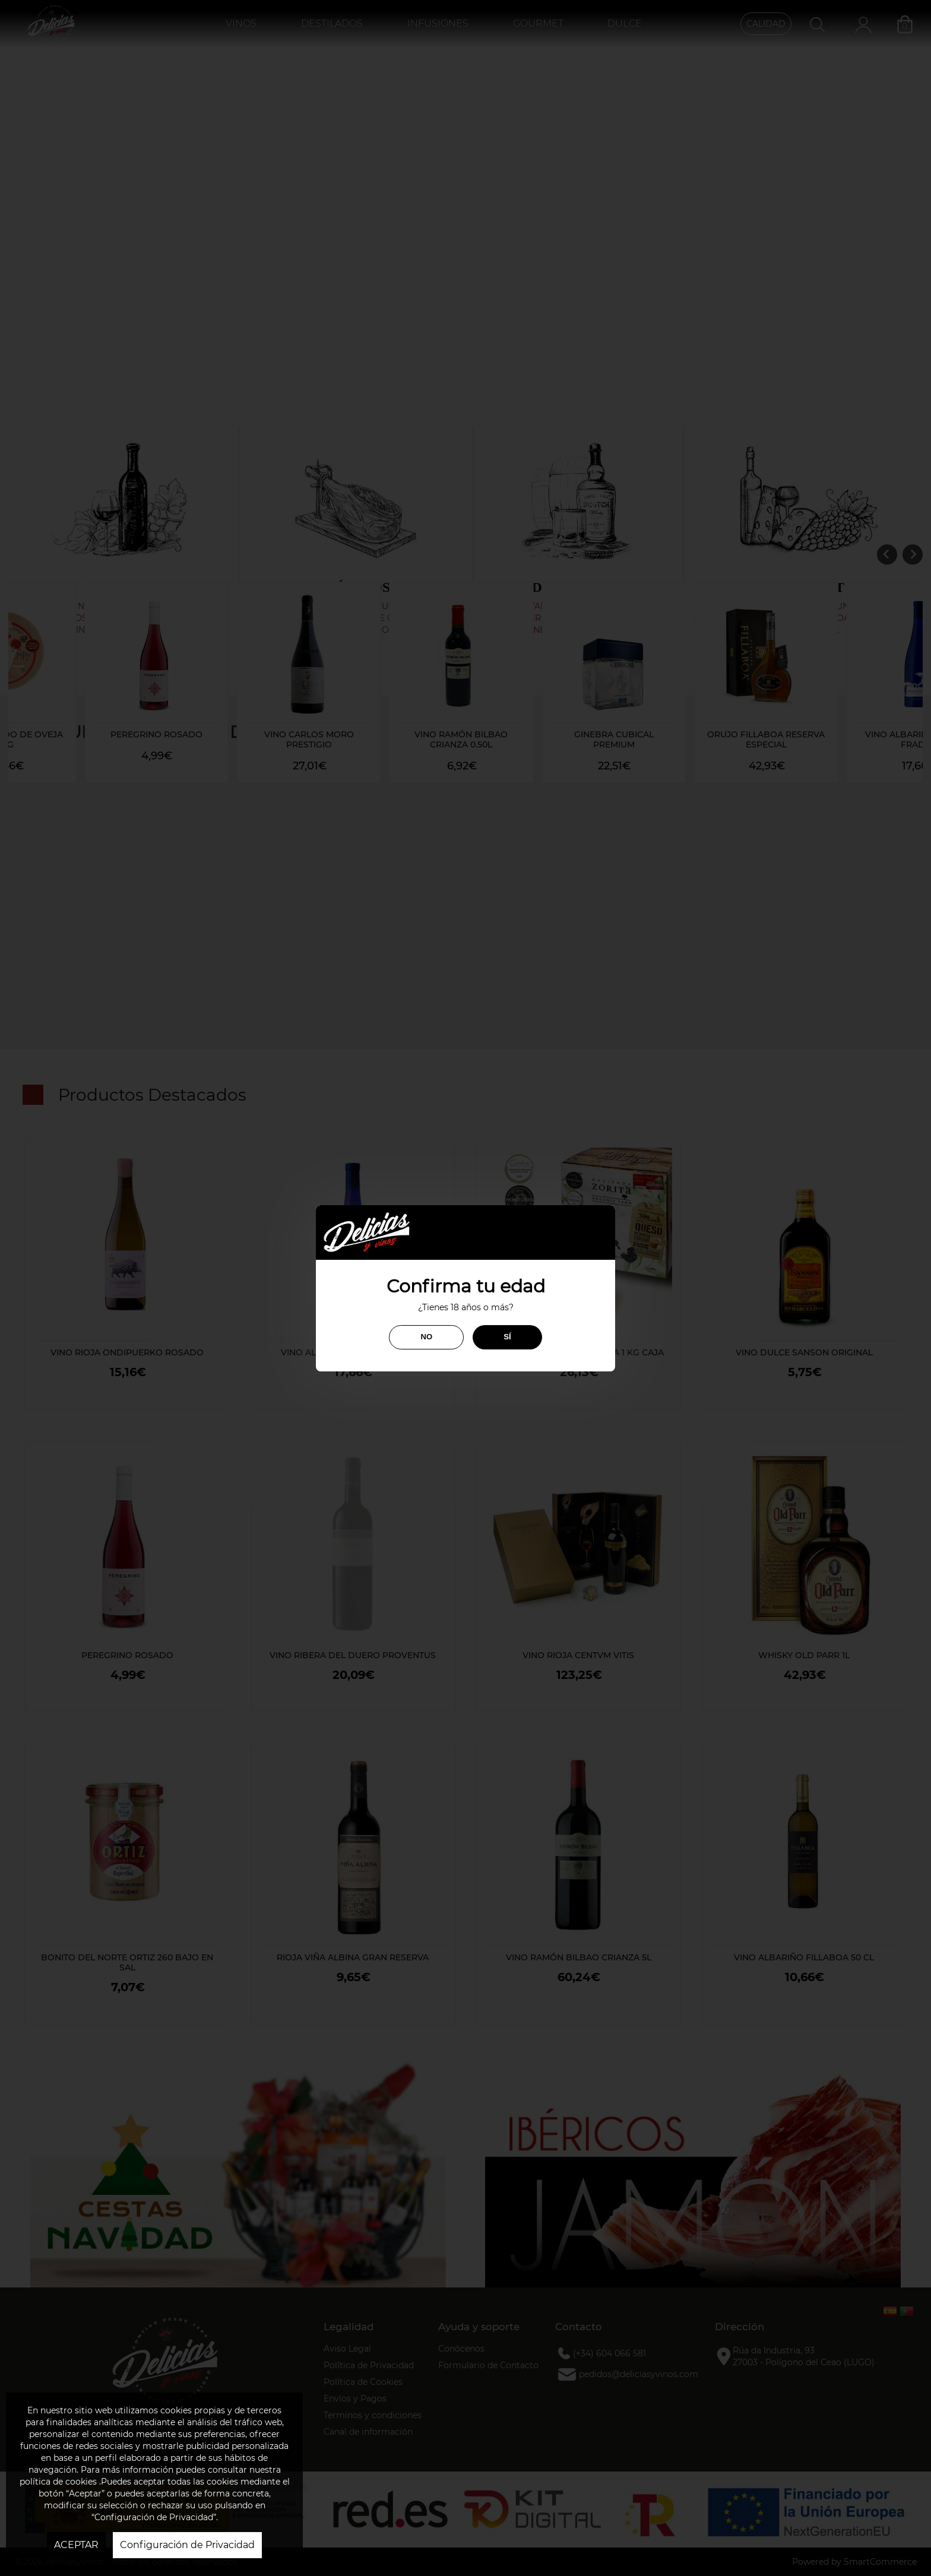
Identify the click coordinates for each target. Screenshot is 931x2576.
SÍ (507, 1336)
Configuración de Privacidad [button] (187, 2544)
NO (426, 1336)
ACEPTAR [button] (76, 2544)
